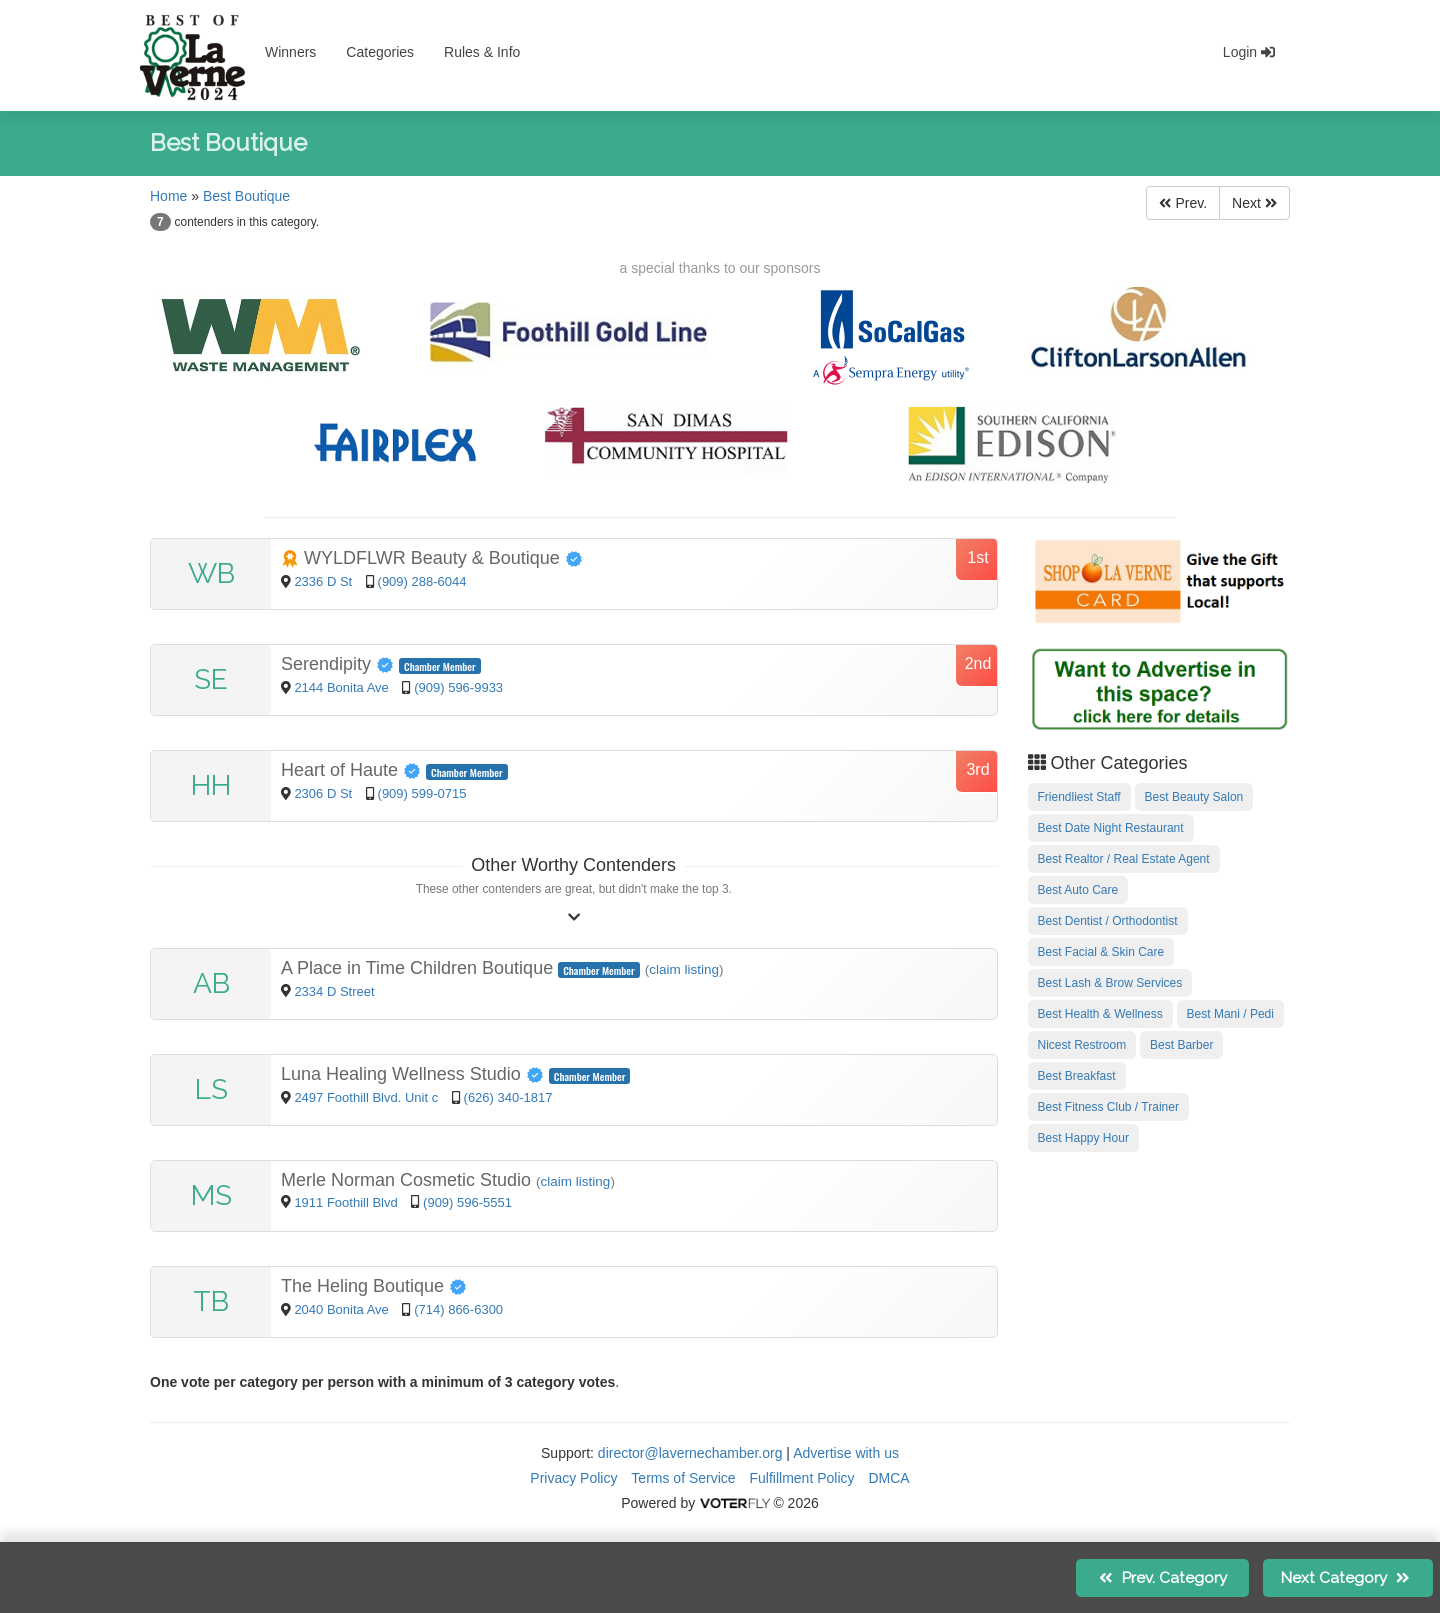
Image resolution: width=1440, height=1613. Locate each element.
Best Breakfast (1077, 1076)
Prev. (1183, 203)
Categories (380, 52)
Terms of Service (683, 1478)
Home (168, 196)
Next (1254, 203)
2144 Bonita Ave (343, 687)
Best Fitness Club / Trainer (1108, 1107)
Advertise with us (846, 1453)
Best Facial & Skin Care (1101, 952)
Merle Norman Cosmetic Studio (408, 1180)
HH (211, 785)
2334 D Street (334, 991)
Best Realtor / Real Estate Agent (1124, 859)
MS (211, 1195)
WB (211, 573)
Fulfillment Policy (802, 1478)
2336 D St (324, 581)
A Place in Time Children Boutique (419, 968)
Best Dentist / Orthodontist (1108, 921)
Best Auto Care (1078, 890)
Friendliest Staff (1079, 797)
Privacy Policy (573, 1478)
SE (211, 679)
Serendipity (340, 664)
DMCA (888, 1478)
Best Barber (1181, 1045)
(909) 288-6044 (422, 581)
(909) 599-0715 (422, 793)
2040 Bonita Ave (343, 1309)
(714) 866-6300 (458, 1309)
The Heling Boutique (374, 1286)
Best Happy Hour (1083, 1138)
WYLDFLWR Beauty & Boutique (432, 558)
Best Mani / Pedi (1230, 1014)
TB (211, 1301)
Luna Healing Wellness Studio (415, 1074)
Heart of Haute (353, 770)
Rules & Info (482, 52)
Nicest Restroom (1082, 1045)
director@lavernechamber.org (690, 1453)
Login (1249, 52)
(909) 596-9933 (458, 687)
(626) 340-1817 (508, 1097)
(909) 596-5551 (467, 1202)
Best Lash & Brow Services (1110, 983)
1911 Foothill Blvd (347, 1202)
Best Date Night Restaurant (1111, 828)
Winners (290, 52)
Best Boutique (246, 196)
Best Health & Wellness (1100, 1014)
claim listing (684, 969)
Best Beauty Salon (1194, 797)
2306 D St (324, 793)
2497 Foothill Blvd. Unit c (366, 1097)
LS (211, 1089)
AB (211, 983)
